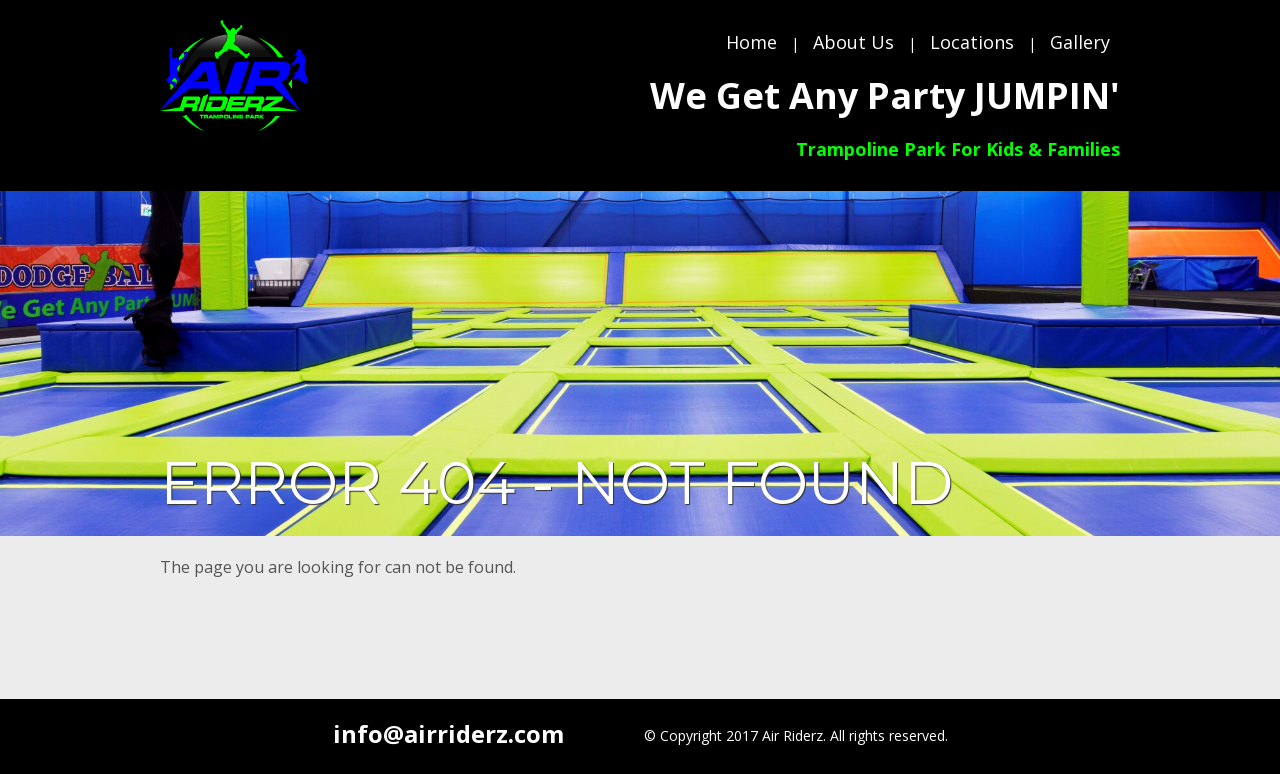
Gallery (1080, 42)
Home (751, 42)
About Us (853, 42)
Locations (972, 42)
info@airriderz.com (448, 733)
